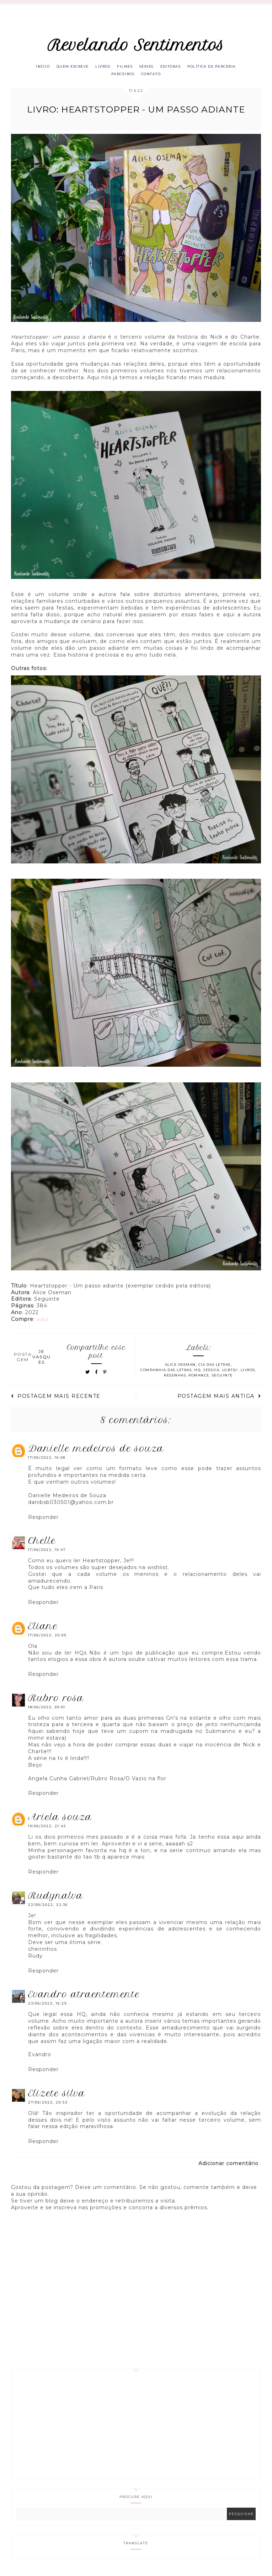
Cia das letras (214, 1368)
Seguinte (222, 1379)
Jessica (211, 1373)
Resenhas (175, 1379)
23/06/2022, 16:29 (47, 2007)
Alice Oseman (180, 1368)
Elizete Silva (56, 2096)
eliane (43, 1629)
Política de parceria (220, 67)
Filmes (124, 67)
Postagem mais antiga (219, 1399)
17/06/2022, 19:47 (47, 1553)
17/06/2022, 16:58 (46, 1461)
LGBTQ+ (230, 1373)
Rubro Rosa (56, 1701)
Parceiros (121, 76)
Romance (198, 1379)
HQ (197, 1373)
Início (33, 67)
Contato (152, 76)
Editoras (176, 67)
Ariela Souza (60, 1820)
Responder (43, 1520)
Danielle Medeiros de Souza (96, 1452)
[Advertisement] (136, 2427)
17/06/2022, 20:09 (47, 1639)
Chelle (42, 1544)
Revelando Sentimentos (136, 45)
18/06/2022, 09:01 (46, 1711)
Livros (100, 67)
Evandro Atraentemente (84, 1997)
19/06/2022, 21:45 (47, 1830)
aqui (42, 1323)
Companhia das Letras (166, 1373)
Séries (148, 67)
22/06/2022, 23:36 (48, 1908)
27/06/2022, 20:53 (48, 2106)
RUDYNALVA (55, 1899)
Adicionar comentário (228, 2167)
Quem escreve (66, 67)
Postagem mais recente (56, 1399)
